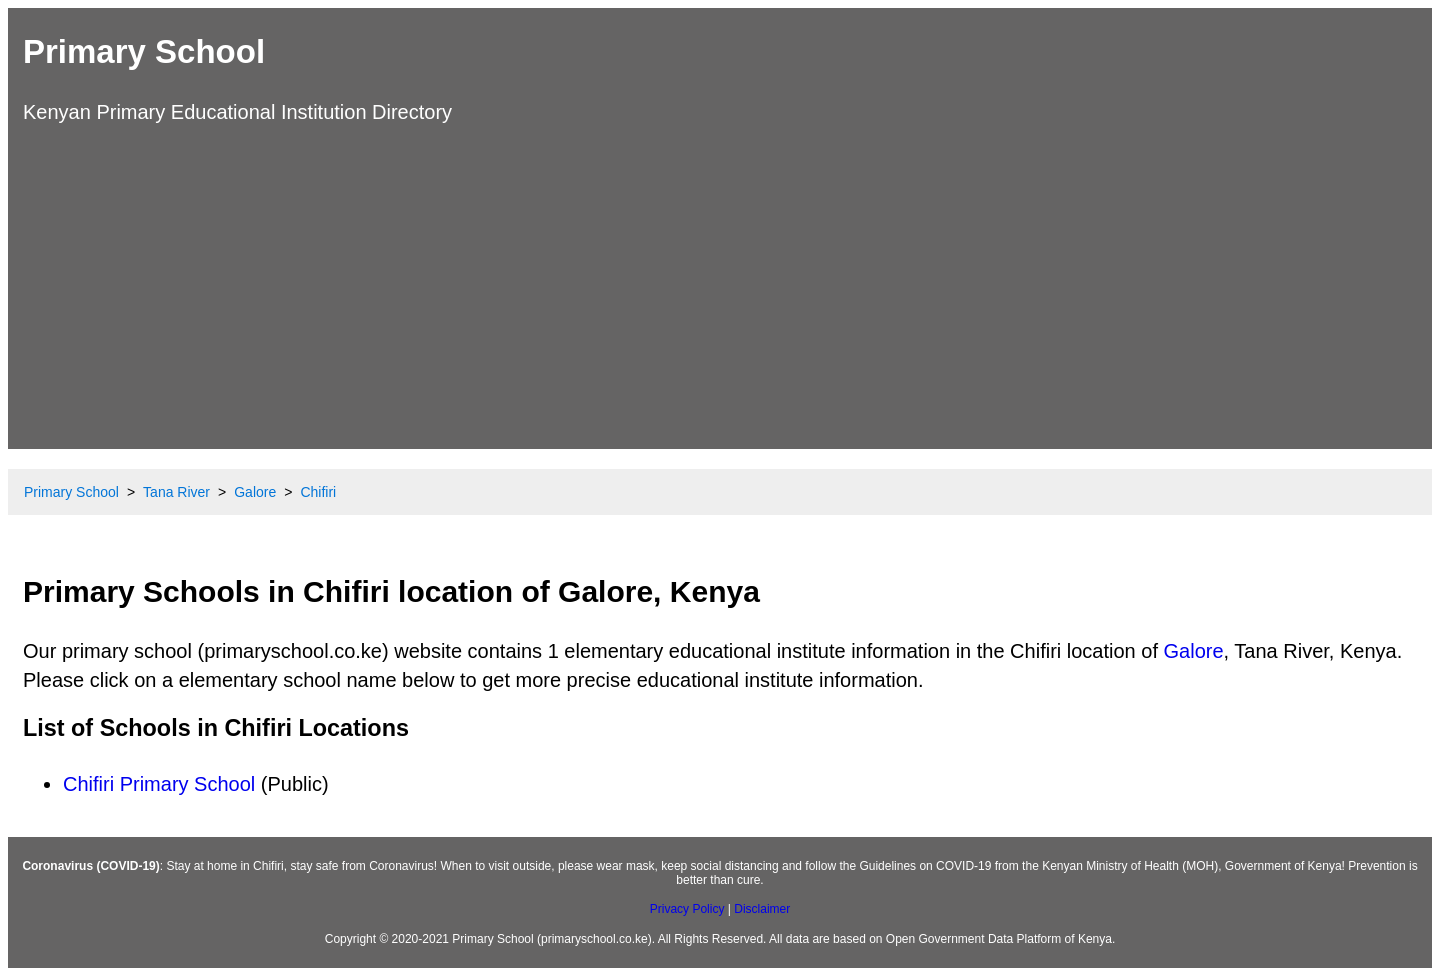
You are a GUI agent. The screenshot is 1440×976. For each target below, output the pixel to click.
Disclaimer (762, 909)
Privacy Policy (687, 909)
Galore (1194, 651)
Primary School (144, 51)
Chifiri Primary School (159, 784)
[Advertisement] (720, 284)
